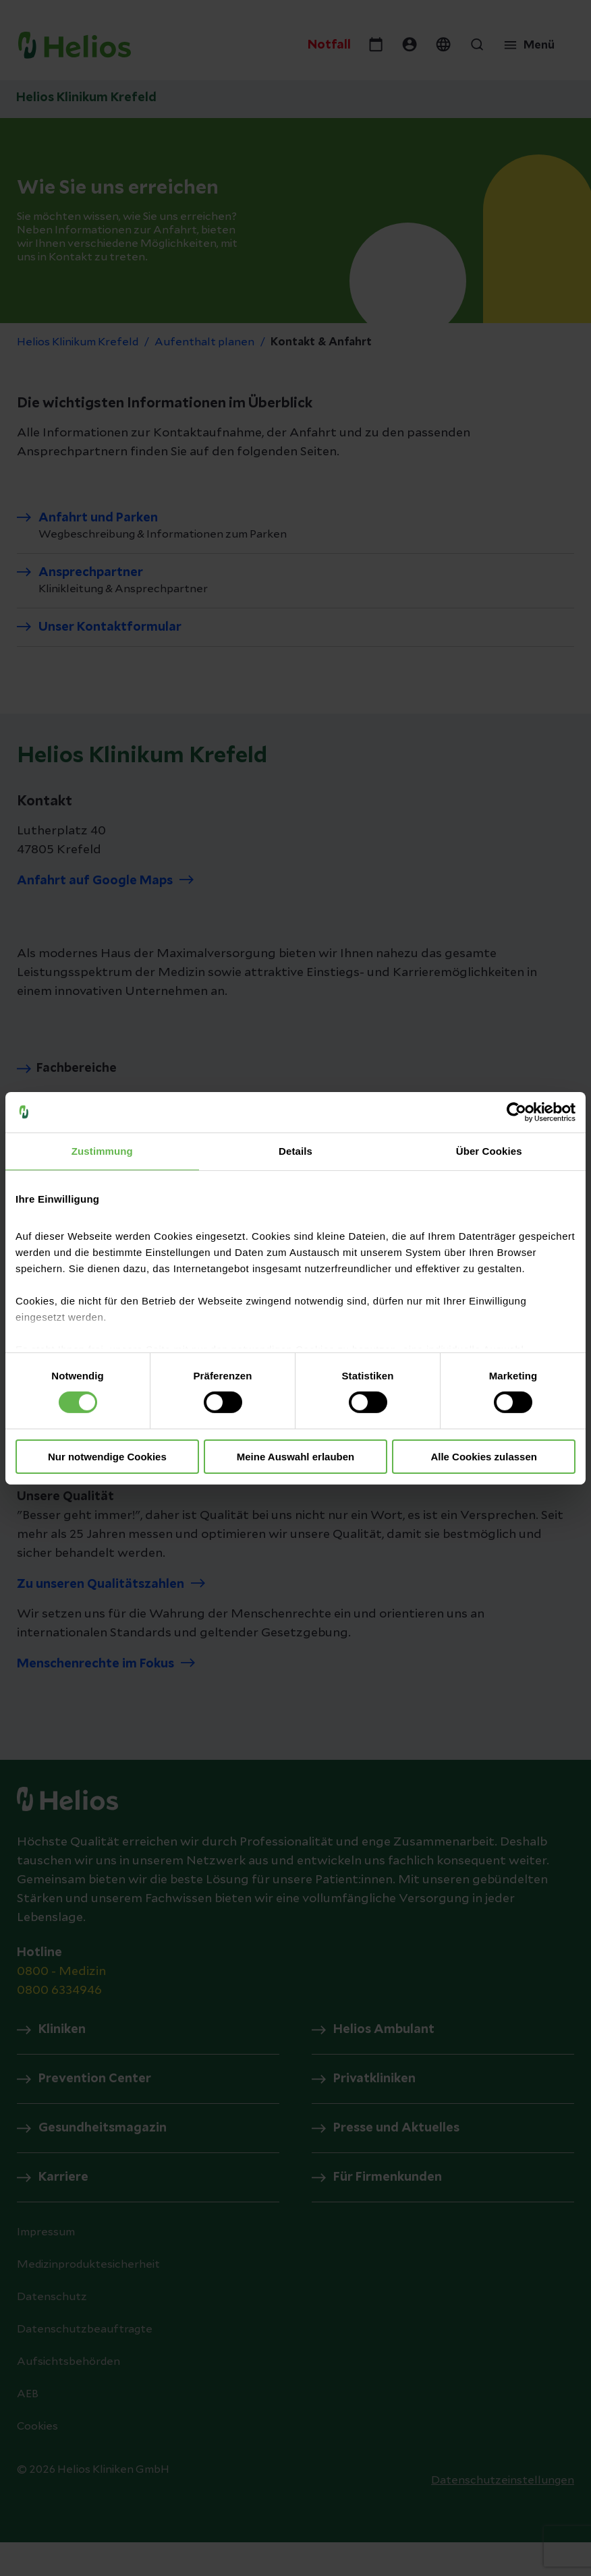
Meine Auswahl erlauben (296, 1456)
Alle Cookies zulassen (483, 1456)
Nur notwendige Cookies (107, 1456)
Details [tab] (295, 1150)
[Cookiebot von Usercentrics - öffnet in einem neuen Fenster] (516, 1111)
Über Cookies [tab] (489, 1150)
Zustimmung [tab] (102, 1150)
